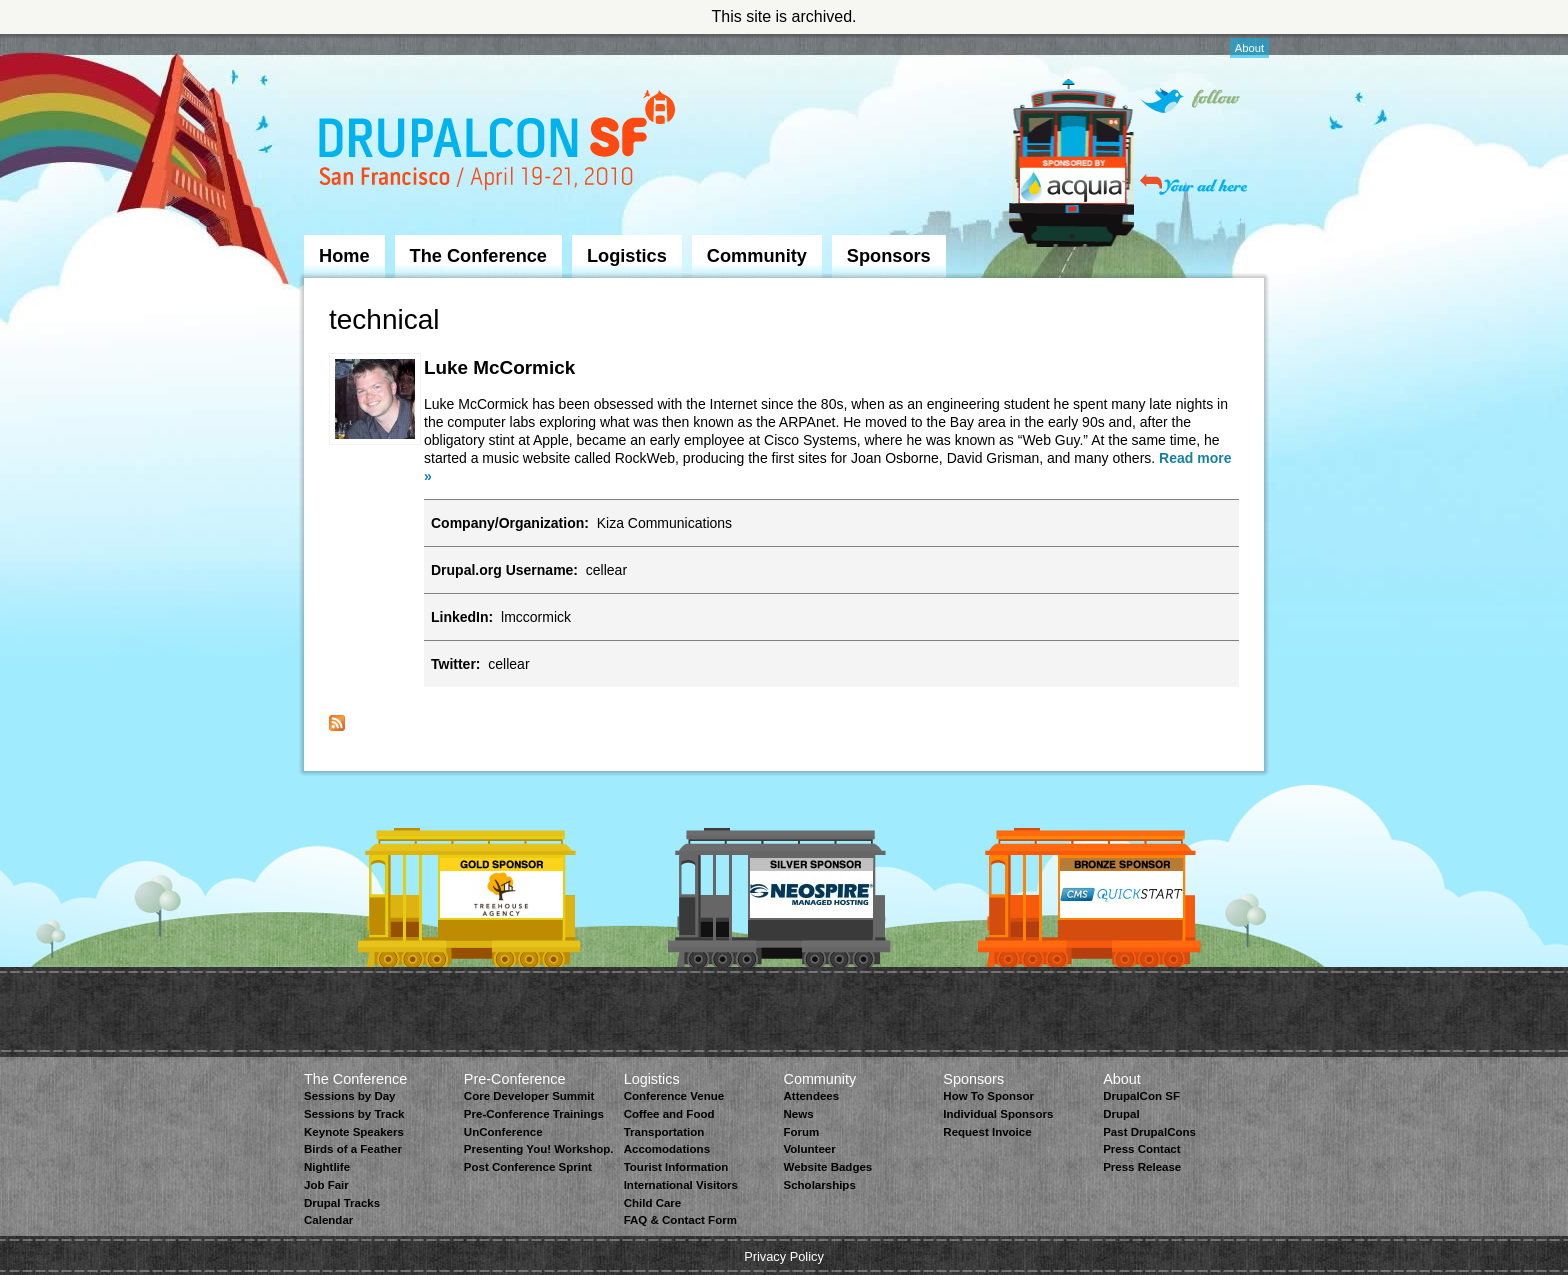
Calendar (328, 1220)
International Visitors (681, 1185)
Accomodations (667, 1149)
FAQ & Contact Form (680, 1220)
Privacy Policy (784, 1256)
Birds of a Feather (353, 1149)
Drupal (1121, 1114)
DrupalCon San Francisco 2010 (499, 143)
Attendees (811, 1096)
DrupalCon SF (1141, 1096)
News (798, 1114)
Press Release (1142, 1167)
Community (757, 256)
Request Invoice (987, 1132)
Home (344, 256)
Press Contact (1141, 1149)
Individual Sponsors (998, 1114)
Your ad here (1193, 184)
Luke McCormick (499, 367)
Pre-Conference (515, 1079)
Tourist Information (676, 1167)
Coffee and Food (669, 1114)
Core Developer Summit (529, 1096)
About (1249, 48)
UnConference (503, 1132)
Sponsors (889, 256)
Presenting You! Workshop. (539, 1149)
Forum (801, 1132)
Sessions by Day (350, 1096)
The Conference (478, 256)
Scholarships (819, 1185)
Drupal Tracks (342, 1203)
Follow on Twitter (1190, 100)
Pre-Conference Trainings (534, 1114)
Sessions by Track (354, 1114)
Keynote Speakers (354, 1132)
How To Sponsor (988, 1096)
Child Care (653, 1203)
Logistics (627, 256)
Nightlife (327, 1167)
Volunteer (809, 1149)
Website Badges (827, 1167)
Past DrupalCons (1149, 1132)
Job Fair (326, 1185)
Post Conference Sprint (528, 1167)
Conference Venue (674, 1096)
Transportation (664, 1132)
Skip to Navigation (344, 43)
